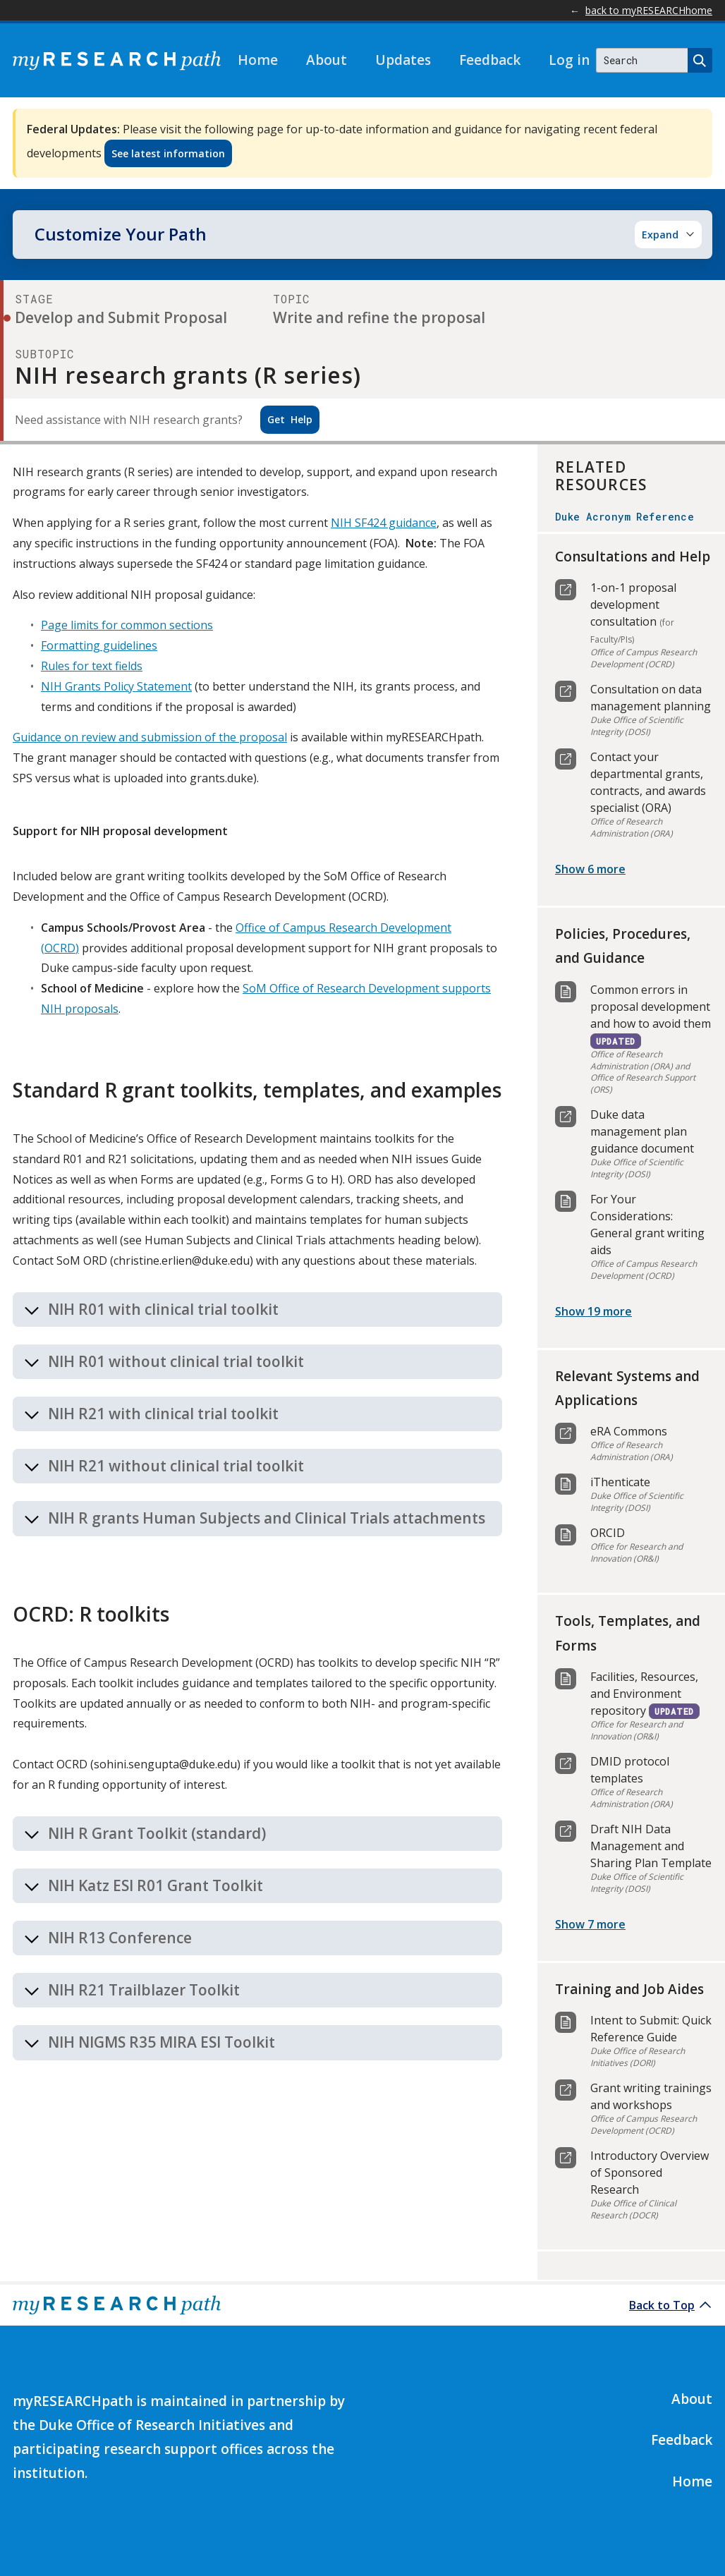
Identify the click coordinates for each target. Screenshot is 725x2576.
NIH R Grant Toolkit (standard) (157, 1833)
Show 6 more (590, 869)
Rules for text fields (91, 666)
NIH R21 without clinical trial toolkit (176, 1466)
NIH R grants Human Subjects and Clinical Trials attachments (266, 1518)
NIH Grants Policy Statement (116, 686)
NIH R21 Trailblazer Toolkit (144, 1990)
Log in (569, 60)
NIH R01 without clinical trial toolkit (176, 1361)
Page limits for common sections (127, 625)
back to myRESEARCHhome (648, 10)
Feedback (489, 60)
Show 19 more (593, 1311)
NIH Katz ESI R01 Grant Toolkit (155, 1885)
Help (289, 419)
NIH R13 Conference (120, 1938)
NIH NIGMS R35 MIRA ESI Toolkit (161, 2042)
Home (258, 60)
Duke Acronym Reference (624, 516)
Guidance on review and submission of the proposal (150, 737)
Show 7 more (590, 1924)
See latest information (168, 153)
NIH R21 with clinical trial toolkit (163, 1413)
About (326, 60)
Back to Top (662, 2305)
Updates (403, 60)
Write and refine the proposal (379, 317)
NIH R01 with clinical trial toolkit (163, 1309)
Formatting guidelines (99, 645)
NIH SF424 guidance (384, 522)
